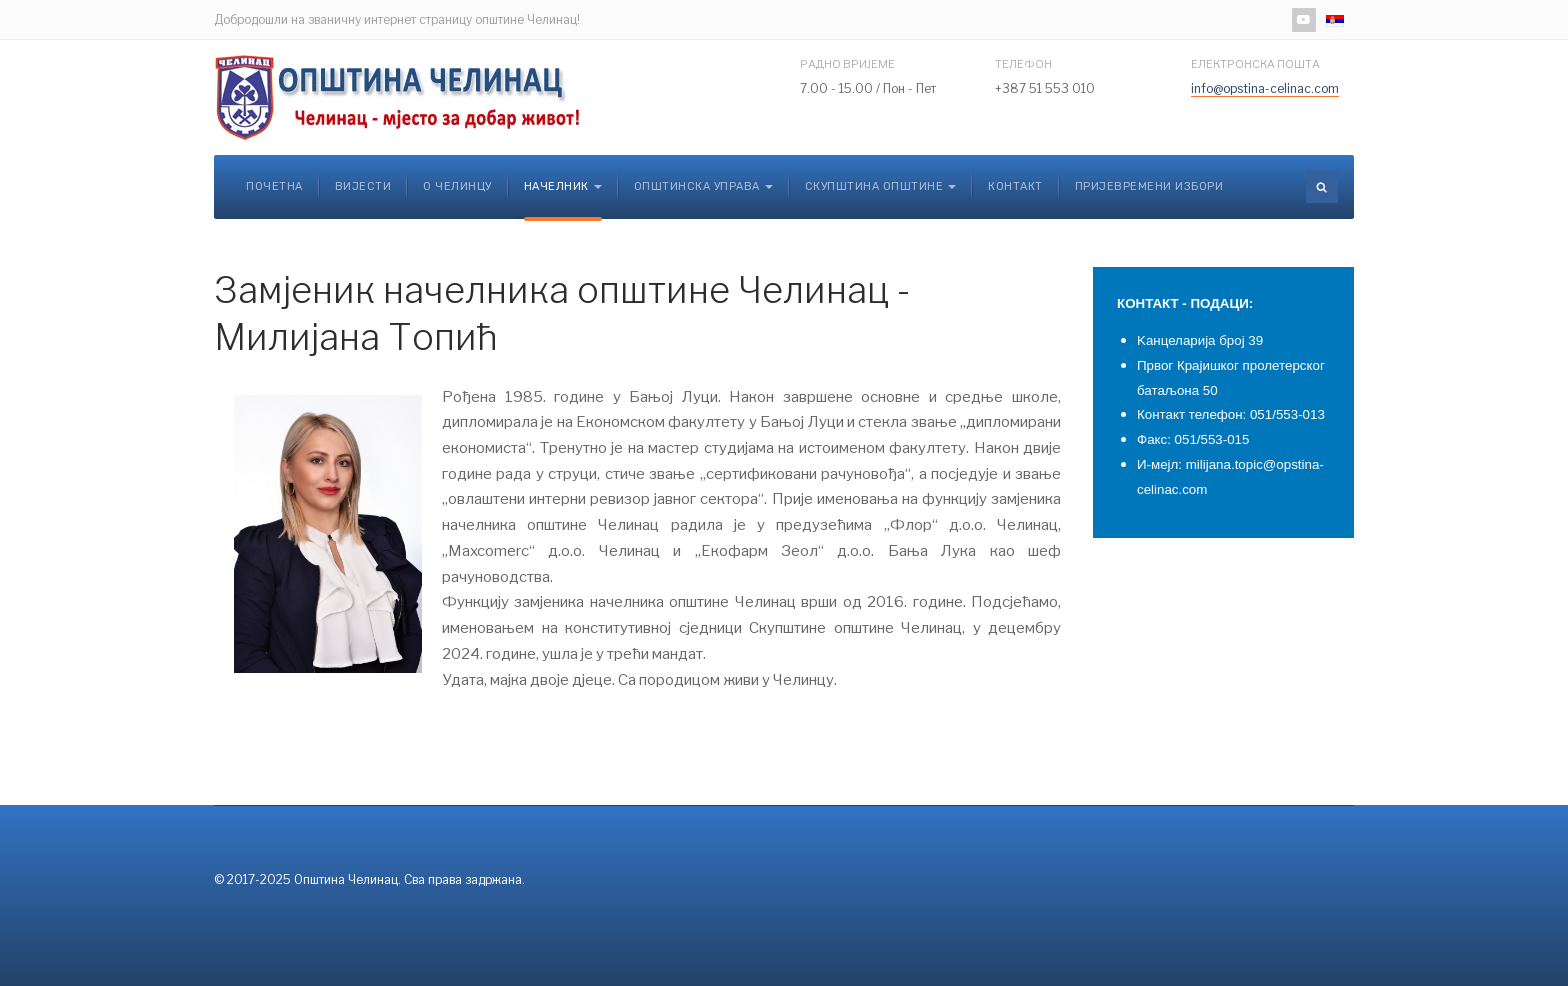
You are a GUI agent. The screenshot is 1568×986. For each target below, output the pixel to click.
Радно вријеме (847, 64)
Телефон (1023, 64)
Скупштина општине (881, 186)
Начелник (563, 186)
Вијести (363, 186)
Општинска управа (703, 186)
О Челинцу (457, 186)
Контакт (1015, 186)
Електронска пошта (1255, 64)
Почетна (274, 186)
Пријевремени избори (1149, 186)
